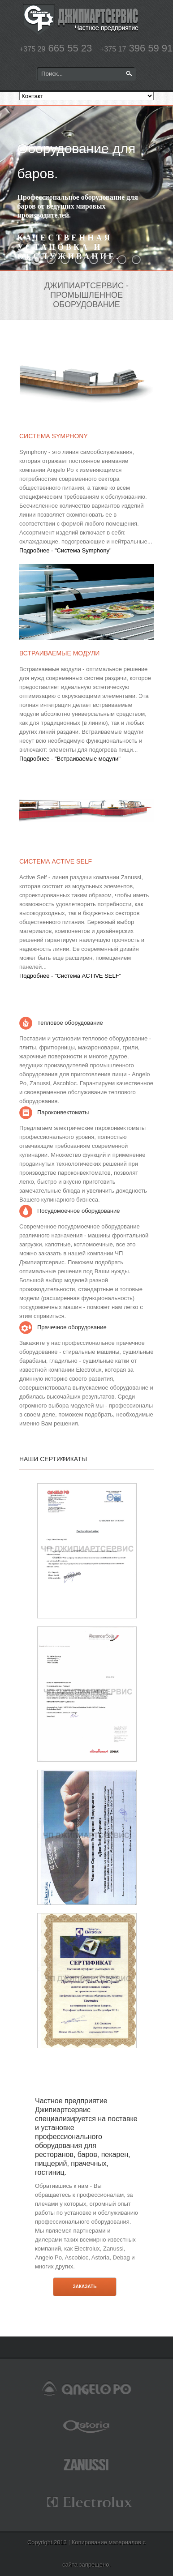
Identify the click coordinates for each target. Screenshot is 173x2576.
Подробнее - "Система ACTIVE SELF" (70, 975)
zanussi (86, 2464)
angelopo (86, 2388)
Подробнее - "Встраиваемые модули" (70, 758)
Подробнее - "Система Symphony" (65, 550)
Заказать (84, 2286)
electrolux (86, 2502)
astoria (86, 2426)
